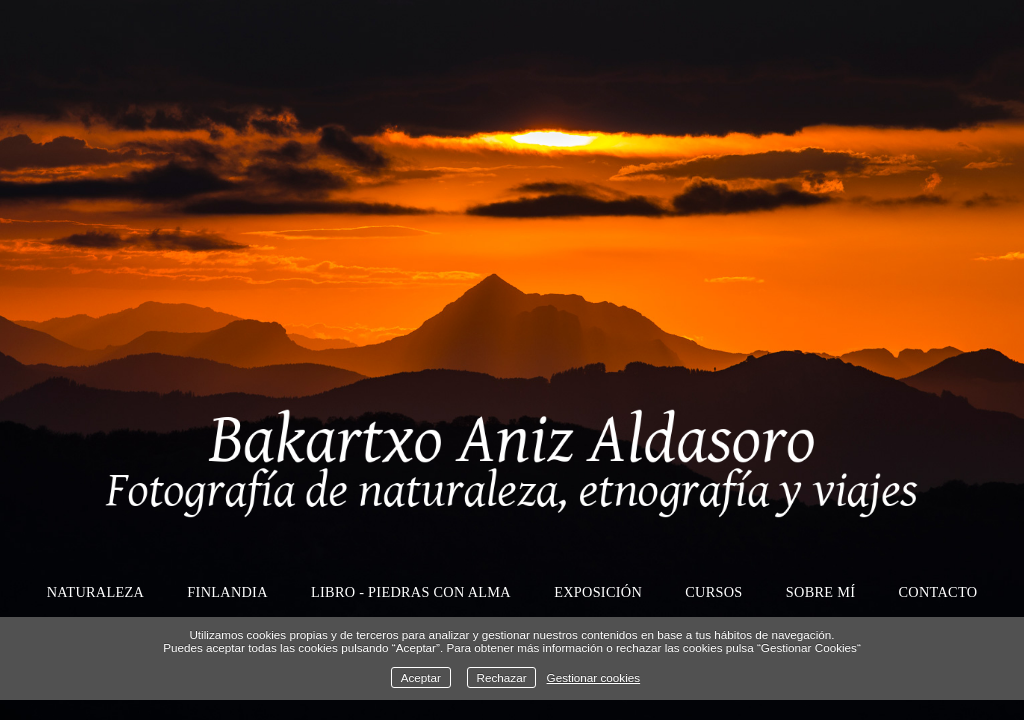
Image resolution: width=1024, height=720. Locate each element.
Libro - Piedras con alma (411, 592)
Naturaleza (95, 592)
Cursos (713, 592)
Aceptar (421, 677)
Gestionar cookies (594, 677)
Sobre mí (820, 592)
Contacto (938, 592)
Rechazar (502, 677)
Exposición (598, 592)
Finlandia (227, 592)
